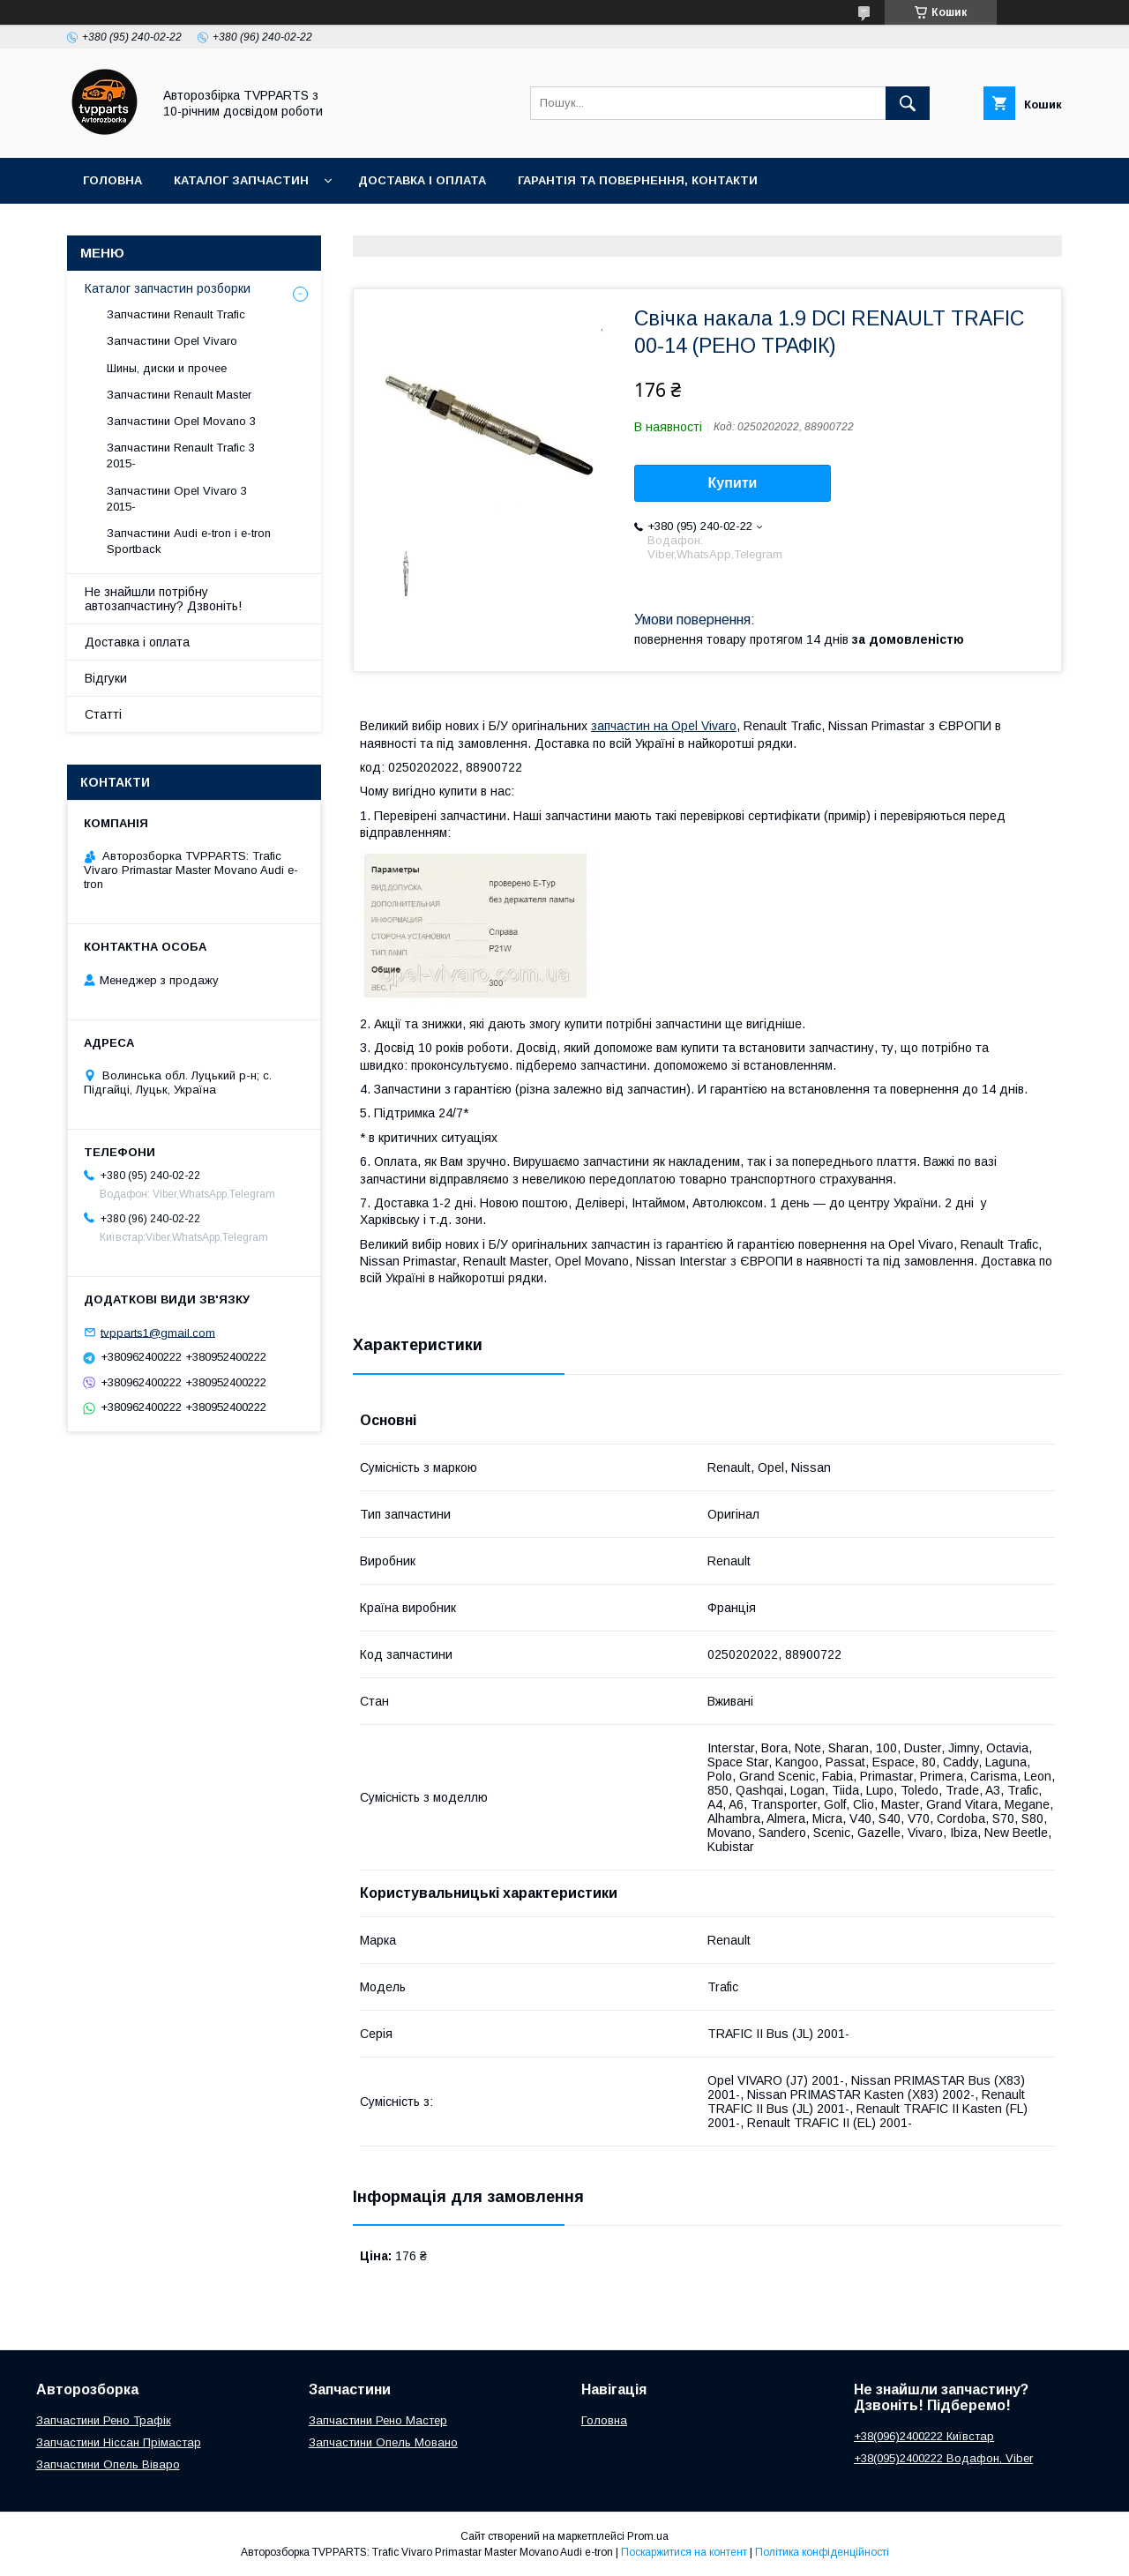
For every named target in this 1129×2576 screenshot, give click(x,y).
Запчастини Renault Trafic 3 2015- (181, 455)
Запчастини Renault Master (179, 394)
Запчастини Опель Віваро (108, 2464)
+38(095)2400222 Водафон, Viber (943, 2458)
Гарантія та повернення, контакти (638, 180)
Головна (112, 180)
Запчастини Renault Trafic (176, 314)
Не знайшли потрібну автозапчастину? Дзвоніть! (163, 599)
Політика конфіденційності (822, 2552)
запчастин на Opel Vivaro (663, 726)
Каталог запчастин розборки (167, 288)
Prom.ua (648, 2536)
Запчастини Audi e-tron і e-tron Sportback (189, 541)
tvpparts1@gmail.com (158, 1332)
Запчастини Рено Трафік (103, 2420)
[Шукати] (908, 103)
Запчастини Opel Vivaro (172, 340)
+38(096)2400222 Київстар (924, 2436)
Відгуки (106, 678)
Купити (733, 482)
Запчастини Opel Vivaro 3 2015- (177, 498)
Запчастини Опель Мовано (383, 2442)
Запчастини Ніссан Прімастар (118, 2442)
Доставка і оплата (422, 180)
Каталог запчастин (241, 180)
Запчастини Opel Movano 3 (181, 421)
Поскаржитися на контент (684, 2552)
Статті (103, 714)
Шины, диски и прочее (167, 368)
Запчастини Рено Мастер (378, 2420)
